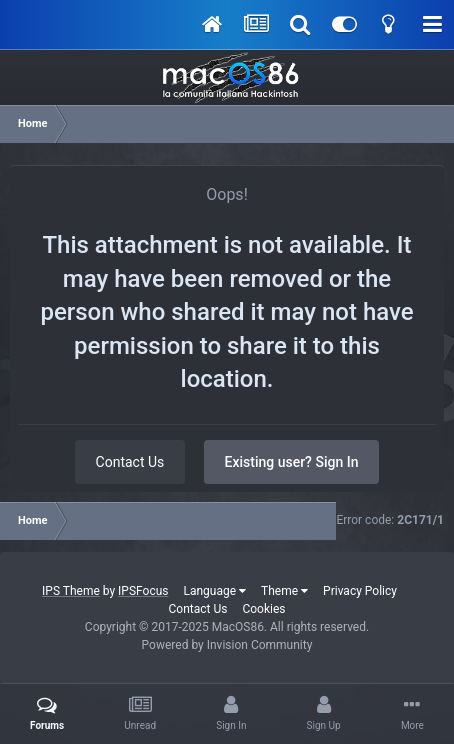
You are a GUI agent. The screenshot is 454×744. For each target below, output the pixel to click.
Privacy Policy (360, 591)
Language (215, 591)
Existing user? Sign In (292, 462)
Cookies (263, 609)
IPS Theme (71, 591)
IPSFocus (143, 591)
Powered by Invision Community (227, 645)
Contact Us (130, 462)
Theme (284, 591)
